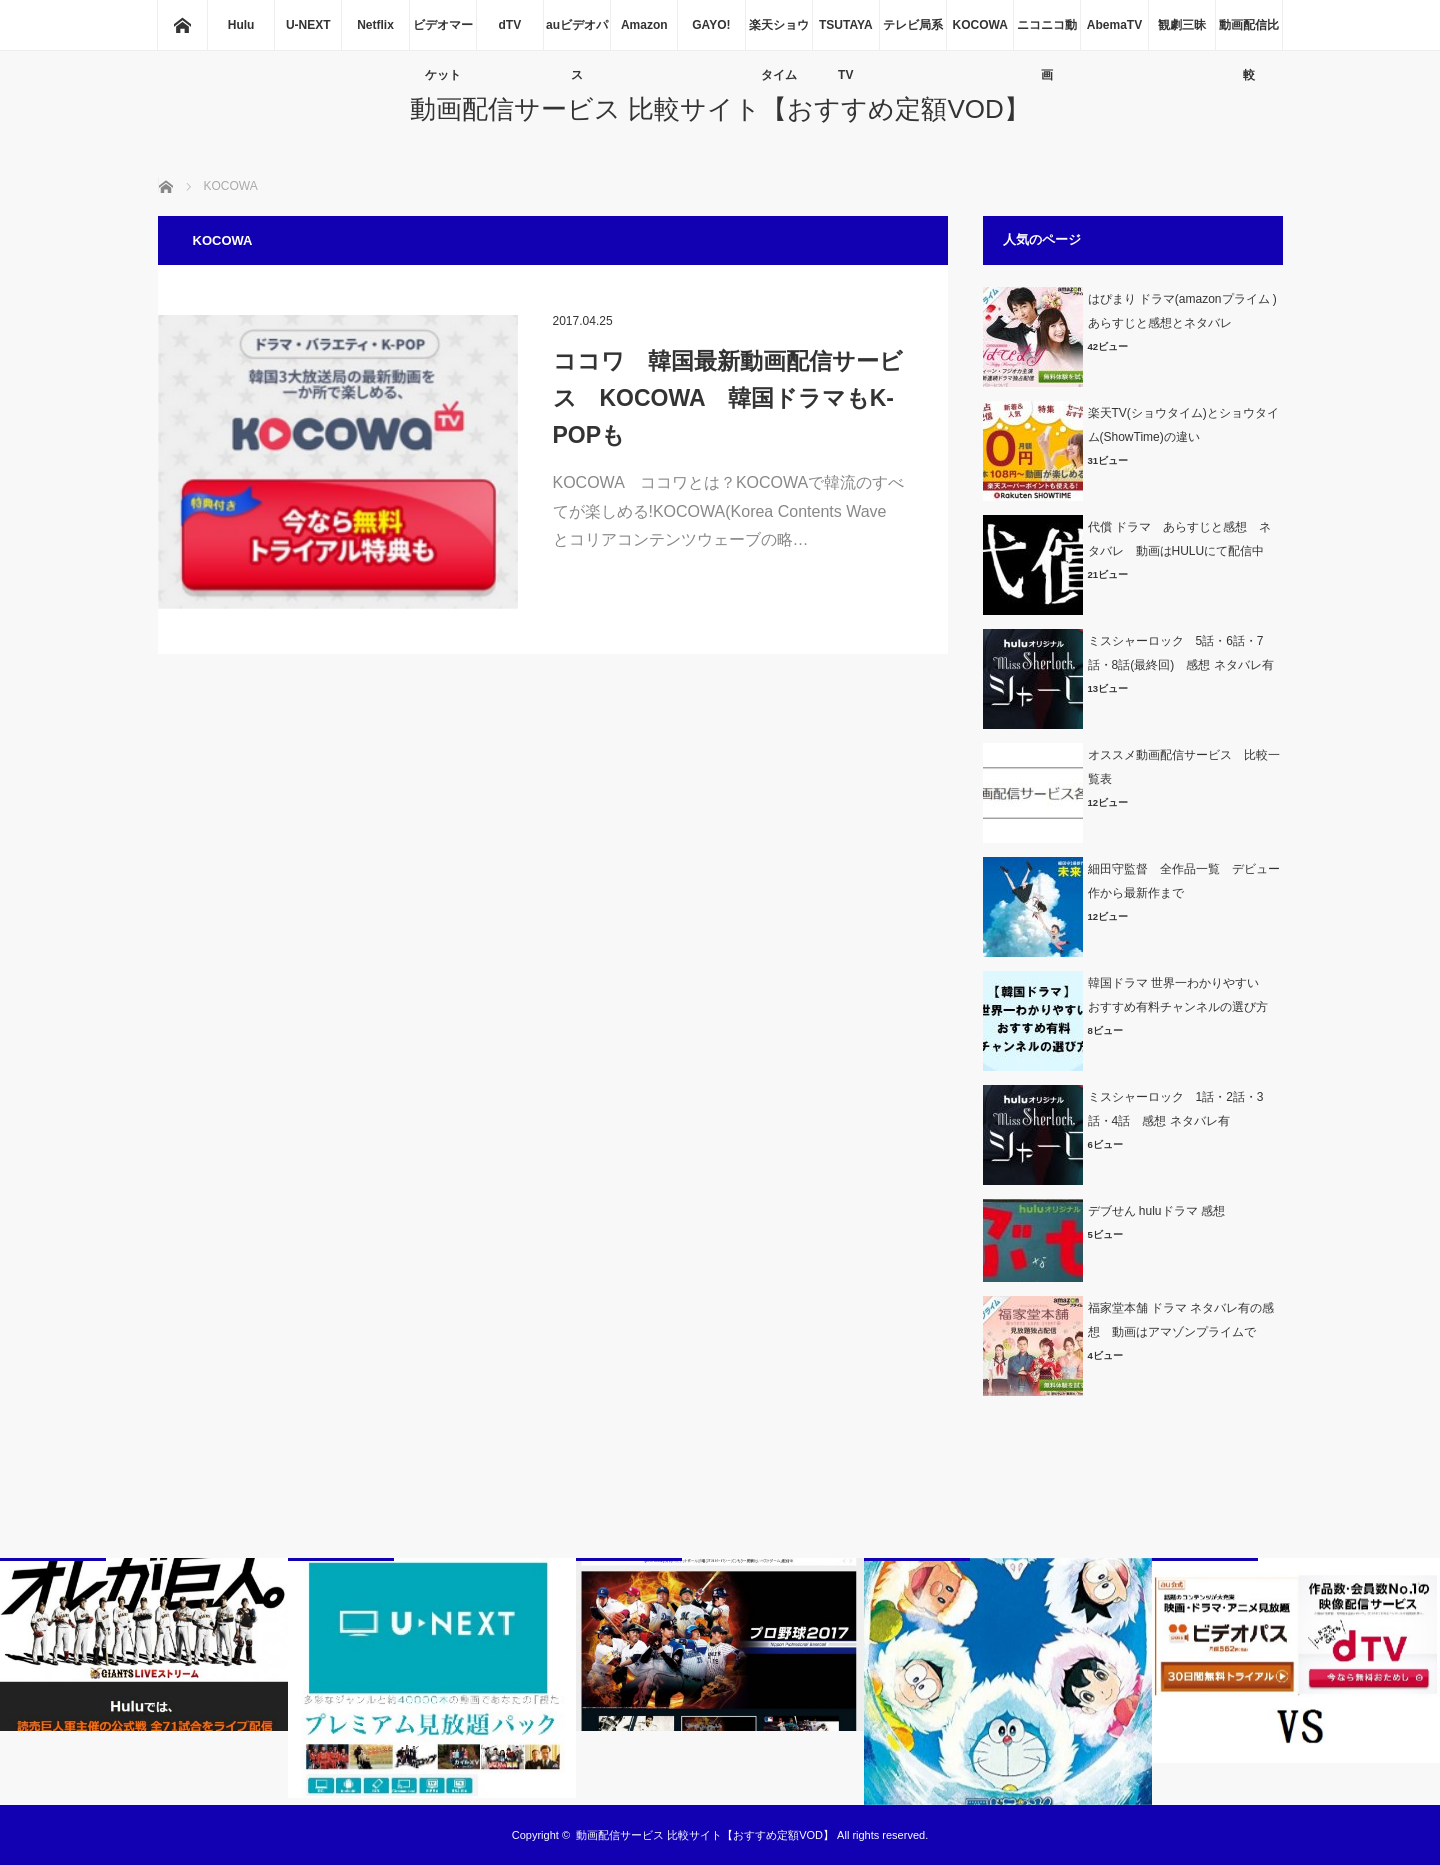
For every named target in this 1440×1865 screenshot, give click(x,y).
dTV (510, 25)
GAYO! (711, 25)
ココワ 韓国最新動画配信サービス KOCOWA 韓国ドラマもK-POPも (728, 398)
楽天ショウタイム (779, 34)
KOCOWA (979, 25)
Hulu (241, 25)
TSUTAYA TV (846, 34)
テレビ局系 (913, 25)
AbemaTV (1114, 25)
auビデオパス (577, 34)
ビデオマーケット (443, 34)
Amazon (644, 25)
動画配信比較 (1249, 34)
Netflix (375, 25)
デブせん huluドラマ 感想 (1156, 1211)
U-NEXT (308, 25)
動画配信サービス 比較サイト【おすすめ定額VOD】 (720, 109)
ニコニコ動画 (1047, 34)
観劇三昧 (1182, 25)
